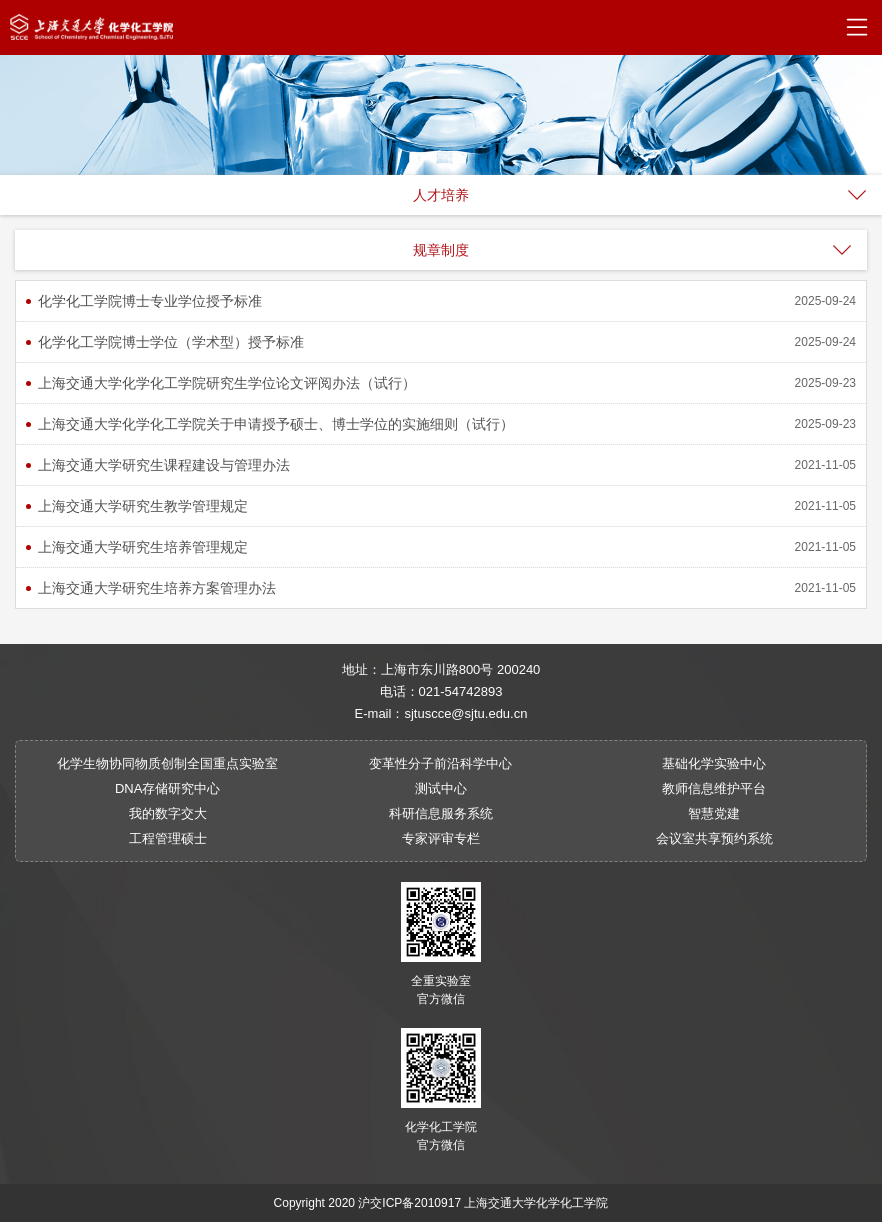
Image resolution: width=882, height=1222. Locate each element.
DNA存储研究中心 (167, 788)
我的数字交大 (168, 813)
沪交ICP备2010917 (409, 1203)
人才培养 (441, 195)
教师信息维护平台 (714, 788)
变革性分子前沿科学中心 (440, 763)
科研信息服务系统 (441, 813)
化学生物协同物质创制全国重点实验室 (167, 763)
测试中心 (441, 788)
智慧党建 (714, 813)
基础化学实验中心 (714, 763)
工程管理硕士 (168, 838)
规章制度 (441, 250)
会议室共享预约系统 (714, 838)
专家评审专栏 (441, 838)
